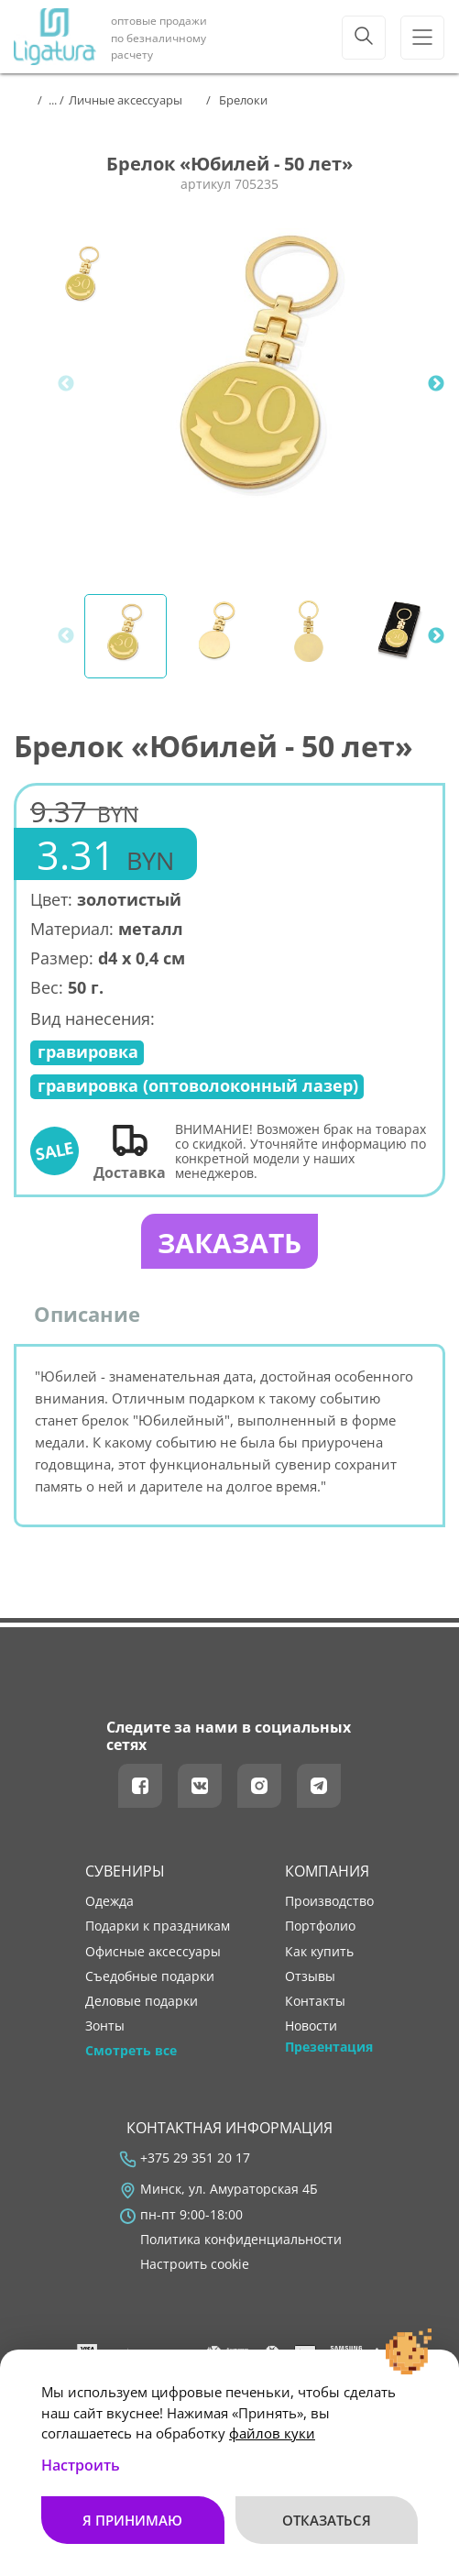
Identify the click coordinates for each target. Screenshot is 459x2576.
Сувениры (125, 1871)
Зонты (105, 2026)
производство (329, 1901)
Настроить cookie (194, 2264)
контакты (315, 2001)
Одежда (109, 1901)
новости (311, 2026)
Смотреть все (131, 2050)
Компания (327, 1871)
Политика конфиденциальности (241, 2239)
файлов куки (272, 2433)
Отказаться (326, 2520)
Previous (66, 384)
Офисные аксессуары (153, 1951)
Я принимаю (132, 2520)
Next (436, 384)
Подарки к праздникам (157, 1926)
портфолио (320, 1926)
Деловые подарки (141, 2001)
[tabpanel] (262, 384)
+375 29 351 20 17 (195, 2158)
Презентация (329, 2047)
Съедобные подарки (149, 1976)
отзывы (310, 1976)
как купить (319, 1951)
